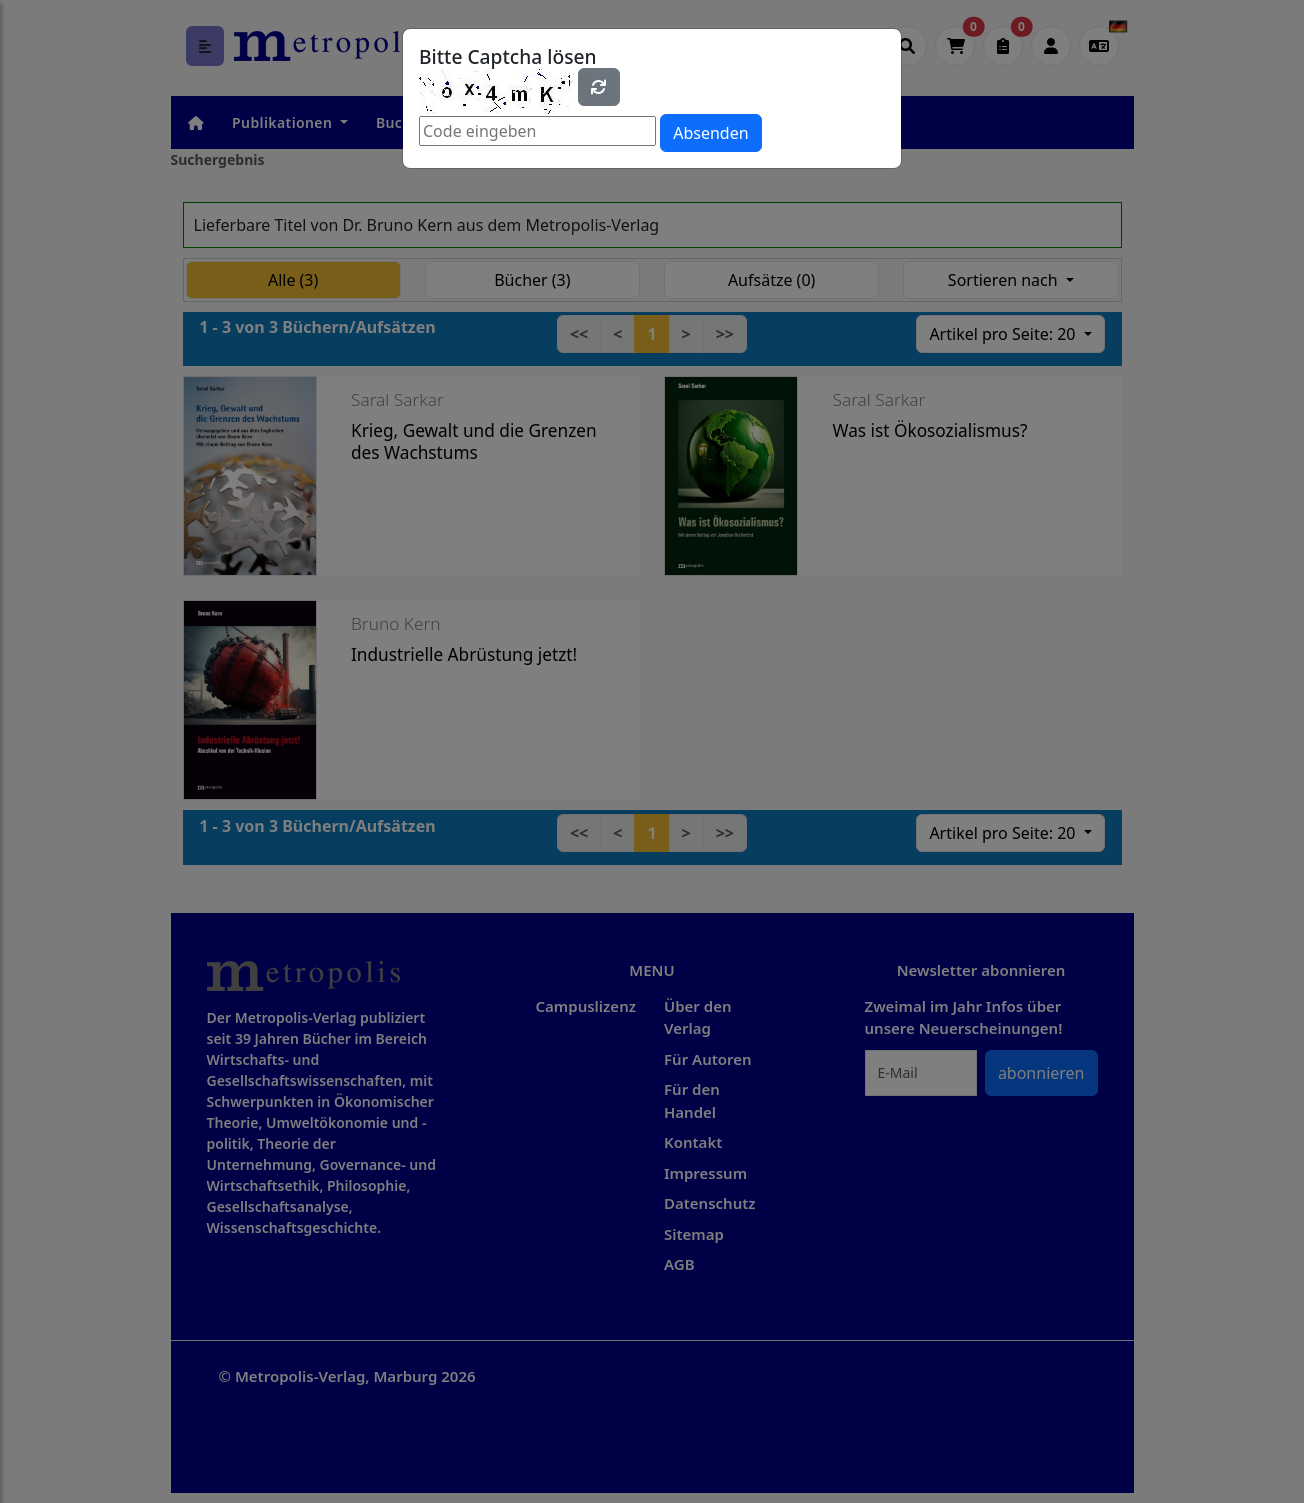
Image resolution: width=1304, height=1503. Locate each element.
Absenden (710, 133)
